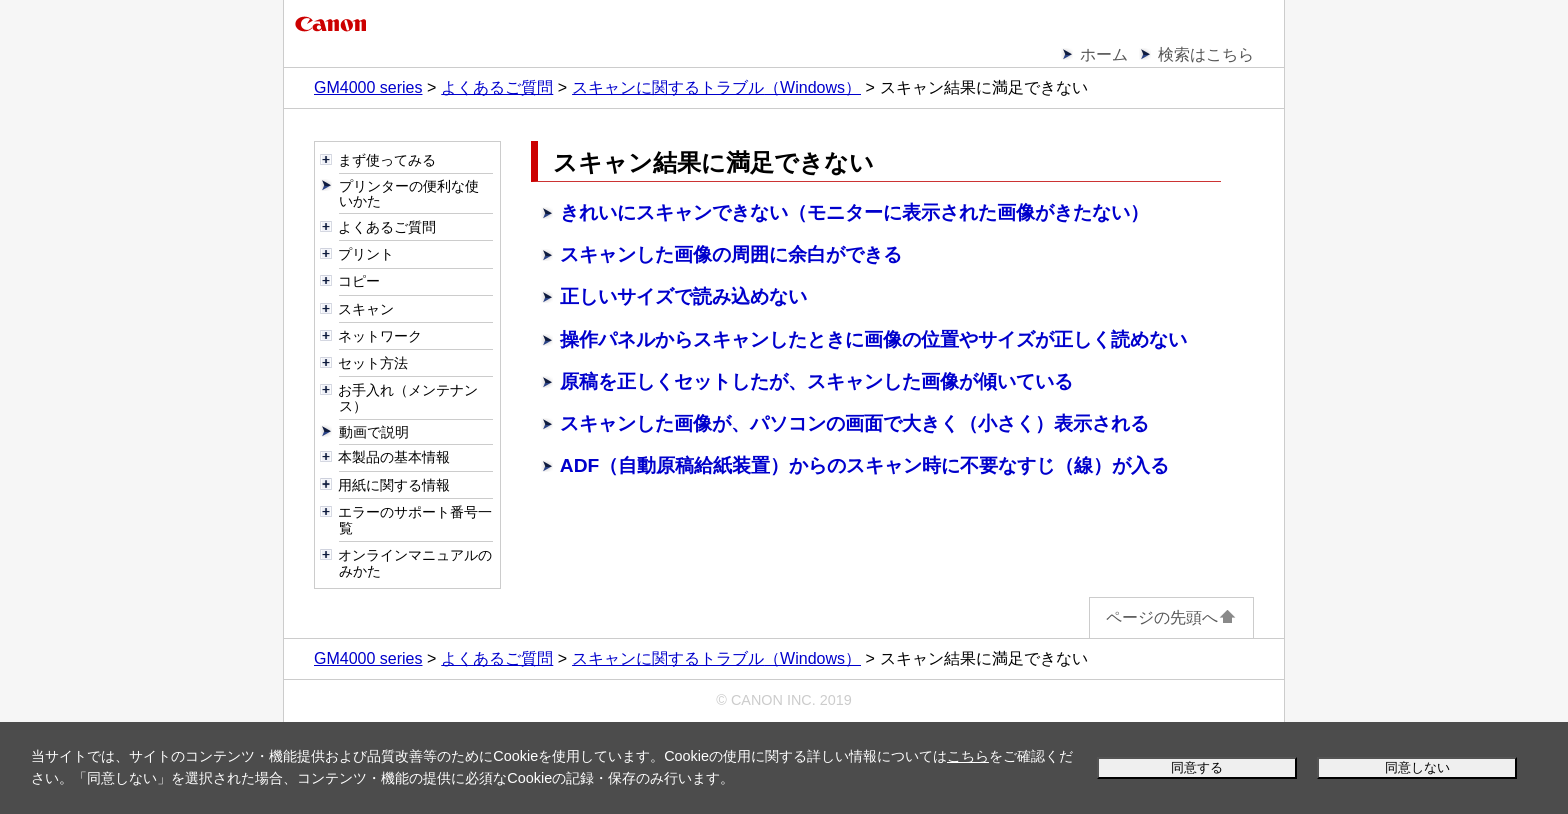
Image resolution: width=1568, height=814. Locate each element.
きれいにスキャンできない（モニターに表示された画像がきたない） (854, 212)
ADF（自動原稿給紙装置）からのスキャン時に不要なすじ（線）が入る (864, 465)
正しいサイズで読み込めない (683, 296)
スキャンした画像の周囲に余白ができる (731, 254)
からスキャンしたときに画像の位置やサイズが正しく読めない (873, 339)
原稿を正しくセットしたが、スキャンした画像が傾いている (816, 381)
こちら (968, 756)
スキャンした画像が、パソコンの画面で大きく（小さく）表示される (854, 423)
